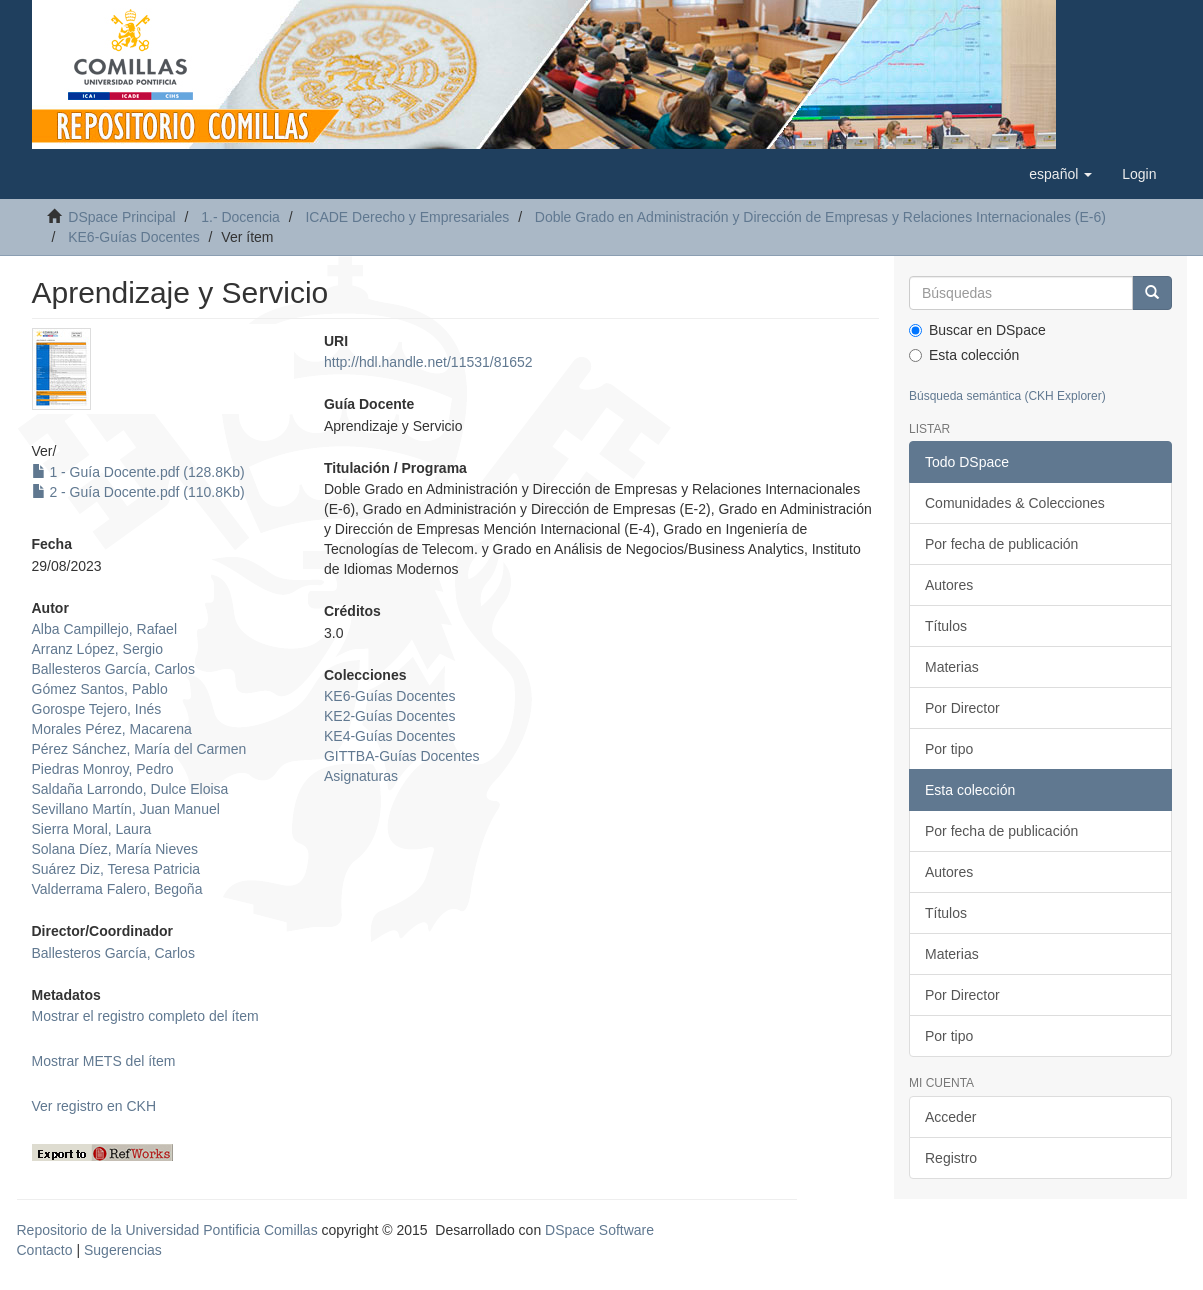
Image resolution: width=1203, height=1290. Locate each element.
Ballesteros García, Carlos (113, 669)
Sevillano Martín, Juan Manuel (126, 809)
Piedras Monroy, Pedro (103, 769)
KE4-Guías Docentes (390, 736)
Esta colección (964, 355)
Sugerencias (123, 1250)
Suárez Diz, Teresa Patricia (116, 869)
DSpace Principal (121, 217)
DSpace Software (599, 1230)
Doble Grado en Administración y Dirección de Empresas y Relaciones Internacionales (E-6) (820, 217)
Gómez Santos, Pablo (100, 689)
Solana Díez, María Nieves (115, 849)
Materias (952, 667)
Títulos (946, 626)
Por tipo (949, 749)
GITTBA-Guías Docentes (402, 756)
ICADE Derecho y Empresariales (407, 217)
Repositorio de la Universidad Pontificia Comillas (167, 1230)
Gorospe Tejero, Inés (97, 709)
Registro (951, 1158)
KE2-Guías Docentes (390, 716)
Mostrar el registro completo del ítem (145, 1016)
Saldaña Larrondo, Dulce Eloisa (130, 789)
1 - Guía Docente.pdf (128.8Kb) (138, 472)
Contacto (45, 1250)
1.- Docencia (240, 217)
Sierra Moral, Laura (92, 829)
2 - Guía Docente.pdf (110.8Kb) (138, 492)
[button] (1060, 174)
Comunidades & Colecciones (1015, 503)
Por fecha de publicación (1001, 544)
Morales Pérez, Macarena (112, 729)
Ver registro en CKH (94, 1106)
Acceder (950, 1117)
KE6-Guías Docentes (134, 237)
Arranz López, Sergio (98, 649)
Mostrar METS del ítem (104, 1061)
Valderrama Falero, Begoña (117, 889)
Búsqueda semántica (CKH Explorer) (1007, 396)
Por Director (962, 708)
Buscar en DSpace (977, 330)
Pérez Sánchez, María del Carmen (139, 749)
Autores (949, 585)
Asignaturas (361, 776)
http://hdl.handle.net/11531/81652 (428, 362)
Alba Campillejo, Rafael (105, 629)
